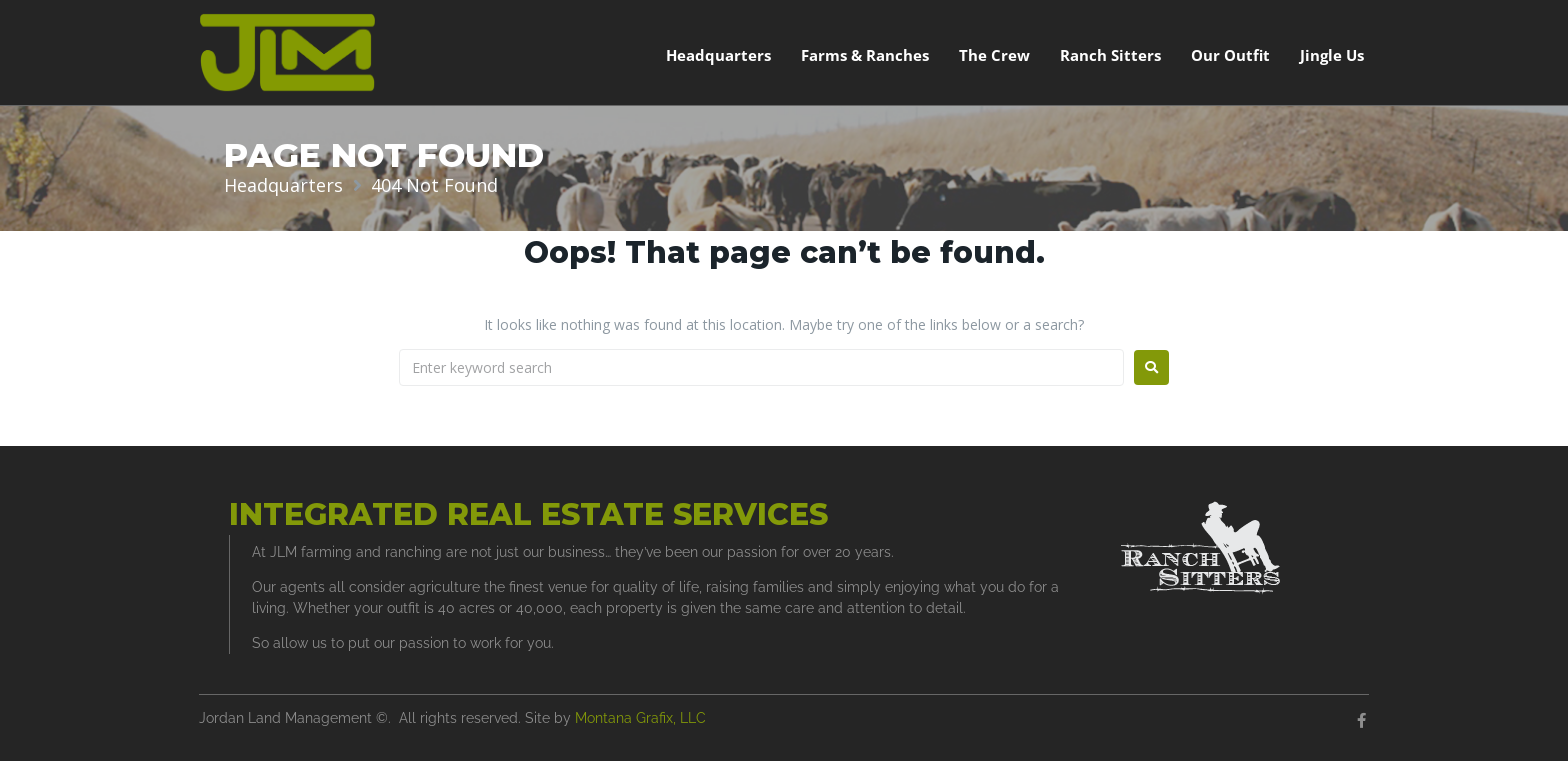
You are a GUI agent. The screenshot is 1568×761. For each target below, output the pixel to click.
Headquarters (283, 185)
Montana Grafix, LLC (640, 718)
